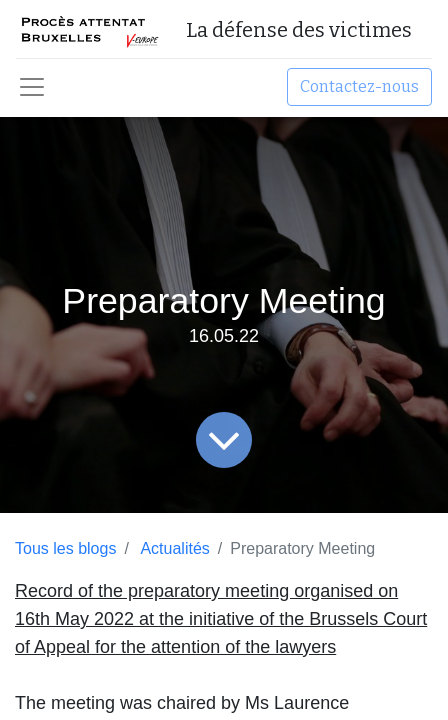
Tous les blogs (65, 548)
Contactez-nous (359, 86)
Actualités (174, 548)
